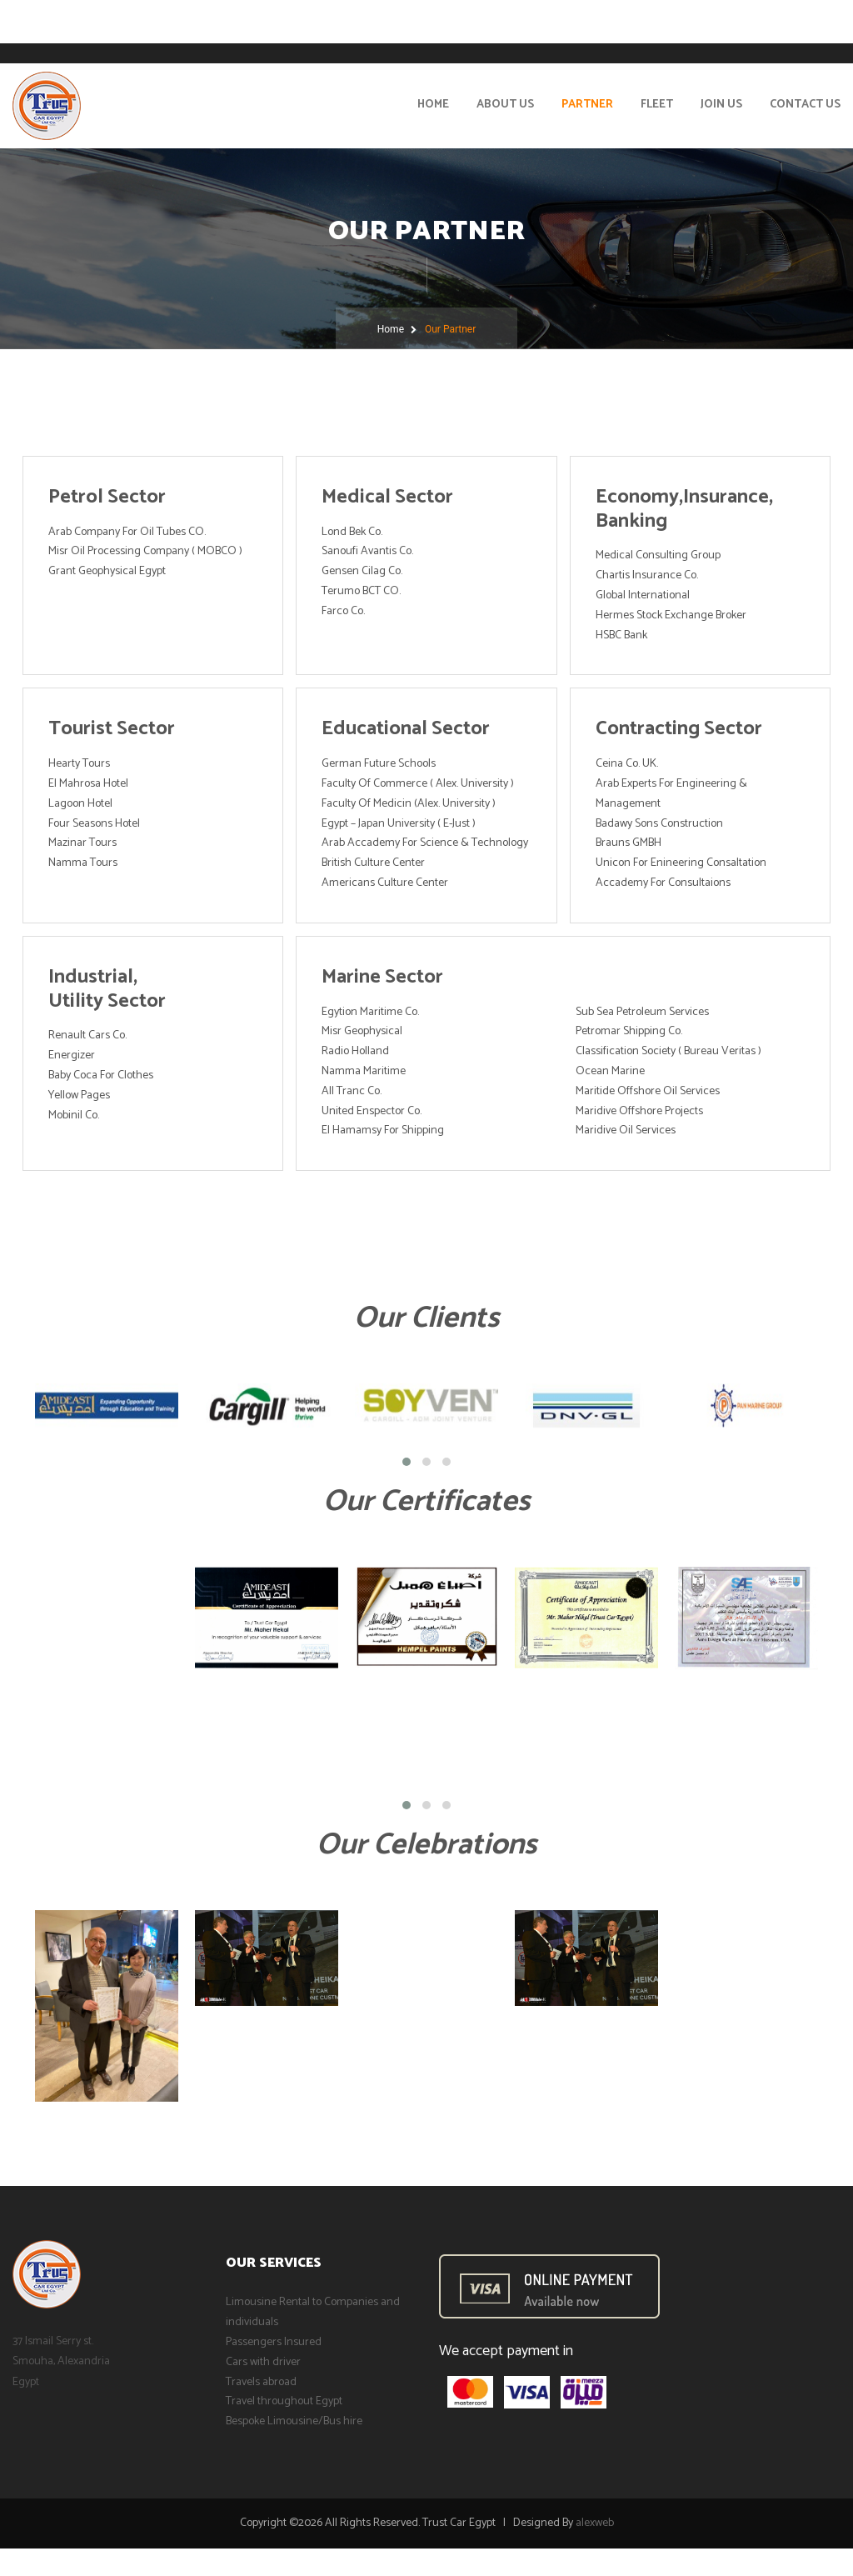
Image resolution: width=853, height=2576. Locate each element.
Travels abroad (261, 2382)
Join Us (721, 104)
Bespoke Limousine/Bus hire (294, 2421)
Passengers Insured (274, 2342)
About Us (505, 104)
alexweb (595, 2523)
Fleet (657, 104)
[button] (407, 1461)
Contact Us (805, 104)
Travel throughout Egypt (284, 2401)
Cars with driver (263, 2362)
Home (433, 104)
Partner (587, 104)
